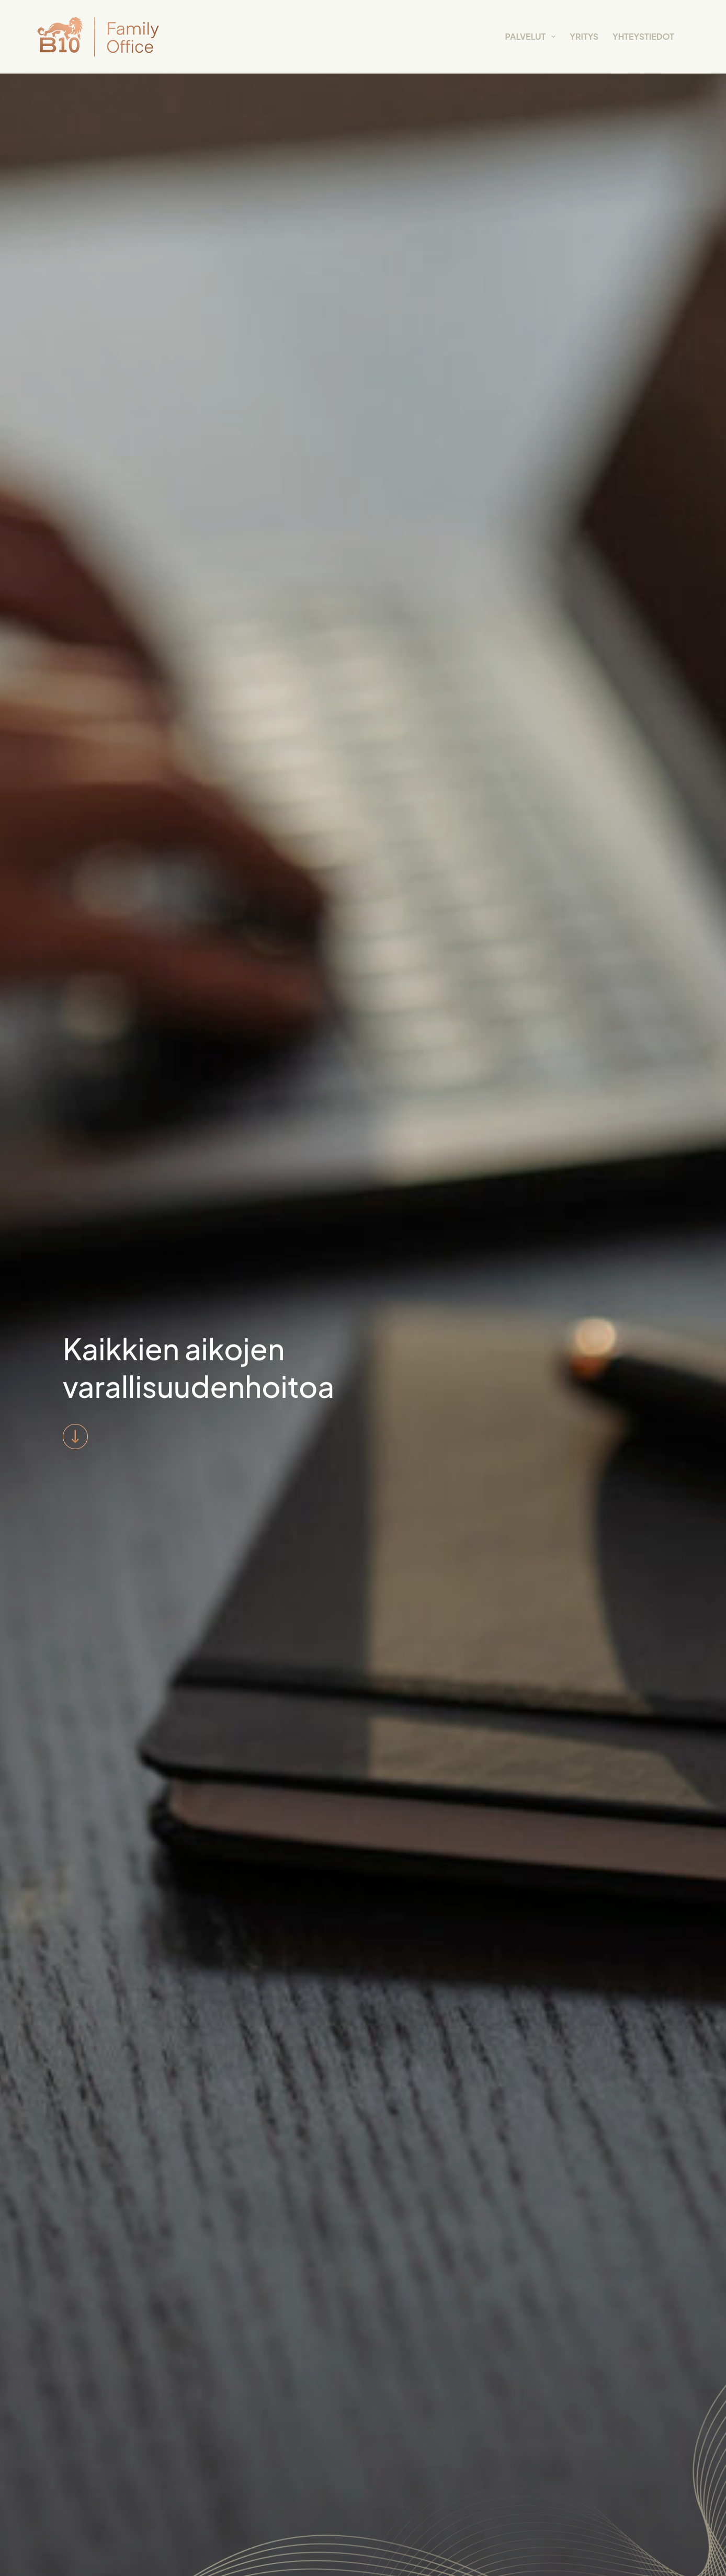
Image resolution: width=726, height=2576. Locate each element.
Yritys (584, 36)
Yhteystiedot (643, 36)
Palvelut (532, 36)
